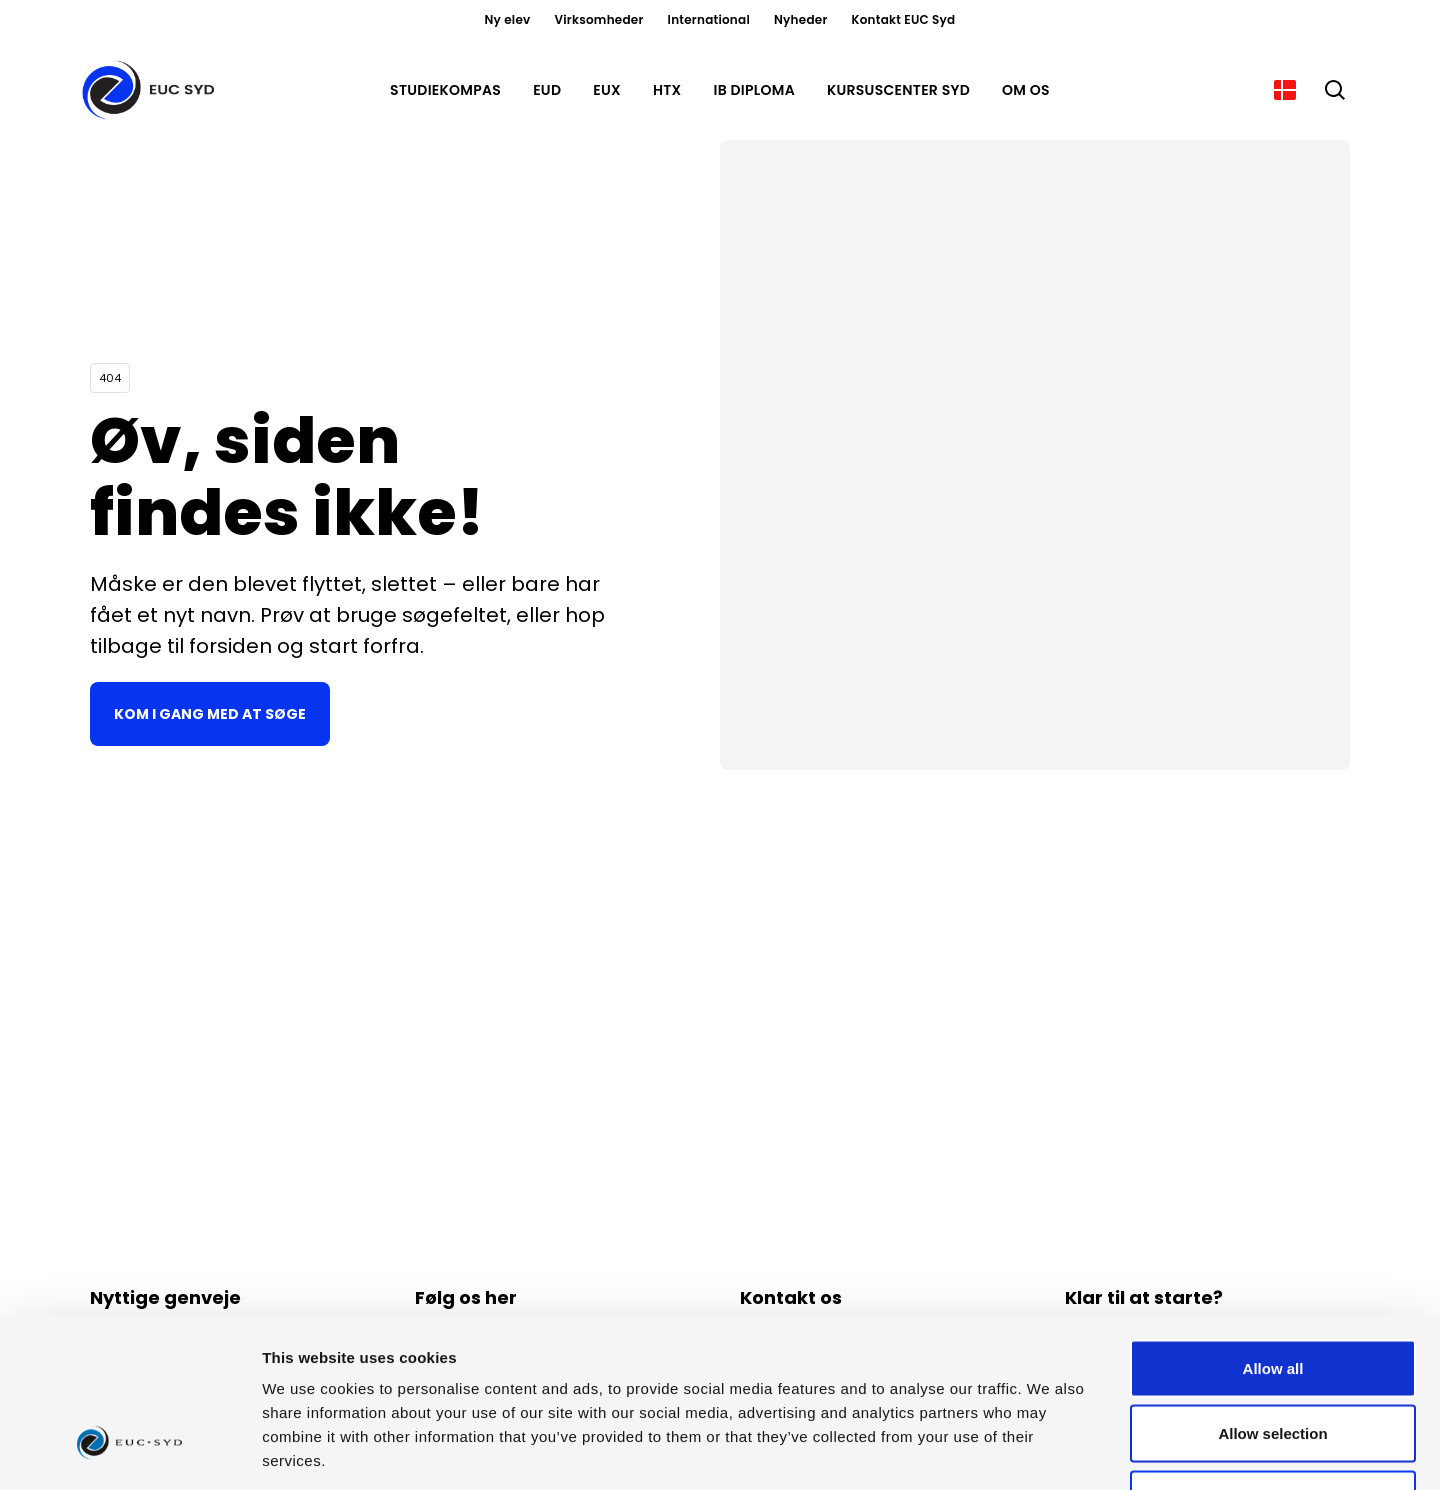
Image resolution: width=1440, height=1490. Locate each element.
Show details (1049, 1450)
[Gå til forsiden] (152, 90)
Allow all (1273, 1227)
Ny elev (508, 19)
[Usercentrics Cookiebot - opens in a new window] (129, 1451)
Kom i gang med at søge (210, 714)
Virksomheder (598, 19)
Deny (1273, 1358)
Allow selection (1272, 1293)
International (709, 19)
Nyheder (801, 19)
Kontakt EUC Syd (904, 19)
